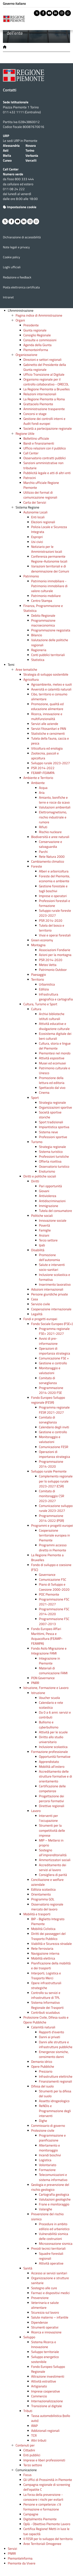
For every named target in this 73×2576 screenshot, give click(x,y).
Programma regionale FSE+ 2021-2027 (54, 1334)
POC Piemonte (49, 1598)
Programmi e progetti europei (52, 1529)
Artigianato (39, 2392)
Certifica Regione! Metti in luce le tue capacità (46, 2538)
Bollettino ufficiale (36, 438)
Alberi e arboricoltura (54, 873)
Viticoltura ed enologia (47, 749)
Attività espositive (51, 1060)
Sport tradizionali (51, 1124)
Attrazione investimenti (47, 2382)
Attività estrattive (43, 2387)
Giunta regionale (35, 330)
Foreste (36, 868)
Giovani (44, 1193)
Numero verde (13, 174)
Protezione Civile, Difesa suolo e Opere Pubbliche (46, 2025)
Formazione (47, 2175)
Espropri (37, 537)
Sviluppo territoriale (45, 2358)
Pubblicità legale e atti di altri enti (47, 473)
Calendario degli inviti (54, 1430)
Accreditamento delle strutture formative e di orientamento (55, 1780)
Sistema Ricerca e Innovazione (43, 2351)
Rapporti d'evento (51, 2037)
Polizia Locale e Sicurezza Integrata (49, 530)
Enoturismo (47, 1173)
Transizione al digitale (46, 2412)
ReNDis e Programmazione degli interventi (55, 2116)
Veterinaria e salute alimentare (45, 2311)
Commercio (39, 2402)
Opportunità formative (54, 1761)
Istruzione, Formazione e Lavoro (46, 1692)
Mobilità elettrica (43, 1963)
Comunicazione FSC (52, 1583)
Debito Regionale (43, 616)
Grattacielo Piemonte (38, 404)
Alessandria (11, 145)
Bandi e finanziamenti (38, 443)
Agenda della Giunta (37, 345)
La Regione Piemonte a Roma (44, 399)
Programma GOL (42, 1904)
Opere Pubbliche (42, 2072)
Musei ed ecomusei (52, 1065)
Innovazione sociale (52, 1223)
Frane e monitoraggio (54, 2210)
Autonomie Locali (35, 512)
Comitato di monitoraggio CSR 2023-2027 (51, 1499)
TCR (34, 2442)
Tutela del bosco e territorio (51, 930)
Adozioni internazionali (47, 1292)
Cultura (36, 1011)
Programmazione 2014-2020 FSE (51, 1394)
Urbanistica (47, 986)
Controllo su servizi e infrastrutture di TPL (45, 2000)
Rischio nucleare (50, 833)
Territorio (37, 981)
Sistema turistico (51, 1154)
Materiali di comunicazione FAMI (53, 1675)
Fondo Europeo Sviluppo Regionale (48, 2376)
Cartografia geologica (54, 2200)
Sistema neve (48, 1134)
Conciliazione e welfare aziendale (47, 1887)
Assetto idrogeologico (54, 2106)
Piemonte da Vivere (21, 2570)
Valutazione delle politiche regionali (49, 644)
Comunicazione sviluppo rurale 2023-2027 (56, 1512)
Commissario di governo (48, 2131)
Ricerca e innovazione (46, 2338)
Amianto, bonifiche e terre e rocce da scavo (54, 801)
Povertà (44, 1228)
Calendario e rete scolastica (51, 1709)
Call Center (31, 453)
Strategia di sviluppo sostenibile (45, 675)
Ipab (42, 1248)
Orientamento (41, 1899)
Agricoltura (31, 680)
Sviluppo (29, 2343)
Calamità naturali (43, 2032)
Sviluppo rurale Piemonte (49, 1475)
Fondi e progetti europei (40, 1322)
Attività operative (51, 2269)
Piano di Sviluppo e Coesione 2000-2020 (54, 1591)
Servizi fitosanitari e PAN (48, 730)
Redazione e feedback (17, 277)
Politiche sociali (42, 1218)
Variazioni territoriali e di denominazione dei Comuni (50, 569)
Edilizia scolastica (43, 1894)
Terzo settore (48, 1243)
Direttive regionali (51, 1810)
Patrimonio (31, 577)
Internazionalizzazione (47, 2407)
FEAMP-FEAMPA (43, 774)
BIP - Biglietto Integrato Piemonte (47, 1927)
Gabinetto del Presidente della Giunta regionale (44, 367)
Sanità (27, 2274)
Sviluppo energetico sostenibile (45, 2366)
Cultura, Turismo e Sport (40, 1006)
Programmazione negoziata (50, 631)
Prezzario (45, 2076)
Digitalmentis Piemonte (40, 2525)
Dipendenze (39, 2328)
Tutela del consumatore (55, 1213)
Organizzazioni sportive (55, 1109)
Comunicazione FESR (53, 1450)
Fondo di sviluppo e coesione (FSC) (51, 1571)
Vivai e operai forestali (55, 937)
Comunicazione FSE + (54, 1361)
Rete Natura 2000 (52, 858)
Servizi (12, 2555)
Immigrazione (48, 1208)
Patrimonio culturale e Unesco (54, 1073)
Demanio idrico (41, 2067)
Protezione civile (42, 2136)
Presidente (31, 325)
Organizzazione (26, 354)
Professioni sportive (53, 1139)
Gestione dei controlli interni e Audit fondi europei (44, 422)
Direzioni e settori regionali (42, 359)
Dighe (43, 2126)
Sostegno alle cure (44, 2294)
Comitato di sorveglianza (48, 1384)
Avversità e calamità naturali (51, 690)
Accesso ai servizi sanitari (49, 2279)
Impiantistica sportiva (54, 1129)
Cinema (44, 1095)
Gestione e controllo (53, 1366)
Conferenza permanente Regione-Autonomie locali (49, 560)
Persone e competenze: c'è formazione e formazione (42, 2514)
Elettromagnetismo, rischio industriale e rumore (53, 818)
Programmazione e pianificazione (52, 2143)
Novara (31, 145)
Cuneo (7, 160)
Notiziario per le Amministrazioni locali (46, 550)
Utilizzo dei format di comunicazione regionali (40, 495)
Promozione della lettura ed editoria (51, 1083)
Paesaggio (38, 976)
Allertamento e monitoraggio (49, 2153)
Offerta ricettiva (50, 1164)
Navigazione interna (45, 1958)
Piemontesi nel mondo (54, 1055)
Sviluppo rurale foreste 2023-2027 (55, 915)
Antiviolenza (47, 1198)
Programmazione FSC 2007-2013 (54, 1625)
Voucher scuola (49, 1702)
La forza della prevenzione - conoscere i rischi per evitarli (43, 2504)
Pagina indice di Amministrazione (39, 315)
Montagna (38, 947)
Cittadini (29, 2456)
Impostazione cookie (19, 207)
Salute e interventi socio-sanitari (52, 1270)
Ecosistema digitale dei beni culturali (55, 1038)
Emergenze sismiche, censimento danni (54, 2060)
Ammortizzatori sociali (54, 1864)
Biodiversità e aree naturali (50, 838)
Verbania (32, 155)
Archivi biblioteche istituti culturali (51, 1018)
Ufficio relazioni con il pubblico (44, 448)
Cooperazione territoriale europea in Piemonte (54, 1539)
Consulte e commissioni (39, 340)
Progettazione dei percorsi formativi (51, 1803)
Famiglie (45, 1233)
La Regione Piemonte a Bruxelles (46, 389)
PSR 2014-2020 (50, 922)
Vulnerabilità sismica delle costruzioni (53, 2242)
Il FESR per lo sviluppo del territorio (48, 2545)
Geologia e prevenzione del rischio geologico (50, 2193)
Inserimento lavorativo (55, 1287)
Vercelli (31, 160)
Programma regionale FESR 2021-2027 (54, 1413)
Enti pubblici (31, 2461)
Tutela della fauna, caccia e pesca (50, 742)
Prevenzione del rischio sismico (47, 2223)
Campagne (30, 2521)
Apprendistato (49, 1766)
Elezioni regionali (43, 522)
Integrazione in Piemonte (49, 1665)
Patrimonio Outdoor (53, 971)
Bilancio (36, 636)
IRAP (34, 2432)
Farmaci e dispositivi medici (50, 2298)
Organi (20, 320)
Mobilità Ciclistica (43, 1933)
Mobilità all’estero (51, 1771)
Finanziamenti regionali (55, 2086)
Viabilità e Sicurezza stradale (51, 1948)
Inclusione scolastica (53, 1751)
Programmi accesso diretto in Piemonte (53, 1551)
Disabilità (37, 1253)
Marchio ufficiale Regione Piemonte (41, 486)
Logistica (45, 2165)
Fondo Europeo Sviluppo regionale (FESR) (48, 1403)
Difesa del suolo (42, 2091)
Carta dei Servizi (34, 503)
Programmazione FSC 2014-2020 (54, 1616)
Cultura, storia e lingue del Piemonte (55, 1048)
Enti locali (38, 517)
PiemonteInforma (20, 2565)
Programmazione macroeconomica (43, 624)
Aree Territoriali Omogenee (42, 2550)
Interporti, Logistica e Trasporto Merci (46, 1981)
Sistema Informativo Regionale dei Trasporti (47, 2010)
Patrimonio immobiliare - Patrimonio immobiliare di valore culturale (49, 586)
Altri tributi (38, 2447)
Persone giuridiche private (49, 1297)
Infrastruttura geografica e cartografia (56, 999)
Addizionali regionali (45, 2437)
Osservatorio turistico (54, 1169)
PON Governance (43, 1682)
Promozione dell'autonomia (49, 1260)
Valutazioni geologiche (55, 2205)
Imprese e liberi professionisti (44, 2466)
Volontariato (47, 2170)
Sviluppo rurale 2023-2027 (50, 764)
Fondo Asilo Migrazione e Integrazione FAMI (49, 1655)
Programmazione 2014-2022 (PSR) (51, 1522)
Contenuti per (25, 2451)
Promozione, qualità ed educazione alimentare (47, 708)
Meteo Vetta (47, 966)
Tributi (27, 2417)
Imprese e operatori (53, 897)
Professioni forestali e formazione (54, 905)
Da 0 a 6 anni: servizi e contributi (55, 1719)
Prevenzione (40, 2303)
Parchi (43, 853)
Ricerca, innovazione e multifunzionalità (46, 718)
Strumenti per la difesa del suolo (55, 2099)
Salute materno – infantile (49, 2323)
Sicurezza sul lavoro (45, 2318)
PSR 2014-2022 (43, 769)
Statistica (37, 660)
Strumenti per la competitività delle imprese (52, 1835)
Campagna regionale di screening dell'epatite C (46, 2494)
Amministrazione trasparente (44, 409)
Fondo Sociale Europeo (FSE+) (52, 1326)
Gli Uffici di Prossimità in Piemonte (47, 2486)
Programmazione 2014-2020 (51, 1468)
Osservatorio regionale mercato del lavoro (47, 1912)
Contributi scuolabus (45, 2017)
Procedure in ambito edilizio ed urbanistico (54, 2232)
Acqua (43, 789)
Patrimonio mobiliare (46, 596)
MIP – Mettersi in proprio (51, 1847)
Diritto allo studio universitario (51, 1744)
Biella (7, 155)
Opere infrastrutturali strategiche (46, 1990)
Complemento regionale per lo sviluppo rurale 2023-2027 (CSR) (56, 1484)
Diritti (35, 1183)
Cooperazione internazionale (51, 1312)
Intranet (8, 297)
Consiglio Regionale (37, 335)
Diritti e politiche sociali (39, 1179)
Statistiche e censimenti (48, 734)
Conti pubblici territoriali (48, 655)
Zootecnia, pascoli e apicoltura (45, 757)
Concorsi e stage (35, 414)
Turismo (36, 1144)
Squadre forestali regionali (51, 2262)
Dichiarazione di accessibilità (22, 237)
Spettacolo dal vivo (52, 1090)
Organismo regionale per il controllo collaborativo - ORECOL (46, 382)
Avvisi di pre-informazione (48, 1344)
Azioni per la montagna (55, 956)
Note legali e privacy (16, 247)
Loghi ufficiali (12, 267)
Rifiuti (43, 828)
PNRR (35, 1687)
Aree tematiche (26, 670)
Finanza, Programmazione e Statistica (43, 609)
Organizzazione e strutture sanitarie (50, 2287)
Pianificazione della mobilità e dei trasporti (51, 1971)
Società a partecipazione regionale (47, 428)
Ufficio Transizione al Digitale (43, 374)
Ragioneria (38, 650)
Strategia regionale (52, 1104)
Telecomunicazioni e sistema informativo (53, 2183)
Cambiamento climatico (47, 863)
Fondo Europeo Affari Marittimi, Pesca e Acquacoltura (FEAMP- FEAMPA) (46, 1640)
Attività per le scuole (53, 1736)
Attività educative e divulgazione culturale (54, 1028)
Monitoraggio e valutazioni (49, 1374)
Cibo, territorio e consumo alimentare (49, 698)
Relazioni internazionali (39, 394)
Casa (34, 1302)
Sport (35, 1100)
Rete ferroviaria (42, 1953)
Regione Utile (25, 434)
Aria (42, 794)
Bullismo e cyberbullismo (48, 1729)
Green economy (42, 942)
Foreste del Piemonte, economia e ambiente (54, 880)
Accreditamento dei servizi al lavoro (52, 1872)
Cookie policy (11, 257)
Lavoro (36, 1815)
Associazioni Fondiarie (54, 952)
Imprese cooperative (45, 2397)
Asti (5, 150)
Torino (30, 150)
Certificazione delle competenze (52, 1793)
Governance (47, 1578)
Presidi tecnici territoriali (48, 2254)
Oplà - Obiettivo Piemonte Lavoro (46, 2531)
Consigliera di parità (53, 1879)
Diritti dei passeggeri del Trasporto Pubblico (48, 1941)
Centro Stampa (41, 601)
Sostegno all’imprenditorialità (53, 1857)
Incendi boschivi (50, 2160)
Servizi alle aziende (44, 724)
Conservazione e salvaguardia (50, 846)
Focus (27, 2481)
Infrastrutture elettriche (55, 2082)
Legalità (36, 1317)
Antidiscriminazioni (52, 1203)
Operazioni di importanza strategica (54, 1354)
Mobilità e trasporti (36, 1919)
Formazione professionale (49, 1756)
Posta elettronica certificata (21, 287)
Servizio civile (40, 1307)
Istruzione (38, 1697)
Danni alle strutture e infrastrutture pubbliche (55, 2050)
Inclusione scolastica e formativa (54, 1280)
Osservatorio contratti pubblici (44, 458)
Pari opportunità (50, 1188)
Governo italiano (14, 3)
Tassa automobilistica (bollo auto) (50, 2425)
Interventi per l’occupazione (48, 1823)
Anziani (44, 1238)
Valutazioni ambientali (54, 808)
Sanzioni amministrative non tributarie (43, 466)
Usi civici (37, 542)
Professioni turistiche (54, 1159)
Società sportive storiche (50, 1117)
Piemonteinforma (35, 350)
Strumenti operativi (44, 2333)
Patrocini (29, 478)
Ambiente (38, 784)
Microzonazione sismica (55, 2249)
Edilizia (44, 991)
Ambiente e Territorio (38, 779)
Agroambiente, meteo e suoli (51, 685)
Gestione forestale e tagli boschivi (53, 890)
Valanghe (45, 2215)
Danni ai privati (49, 2042)
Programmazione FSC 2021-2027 (54, 1606)
